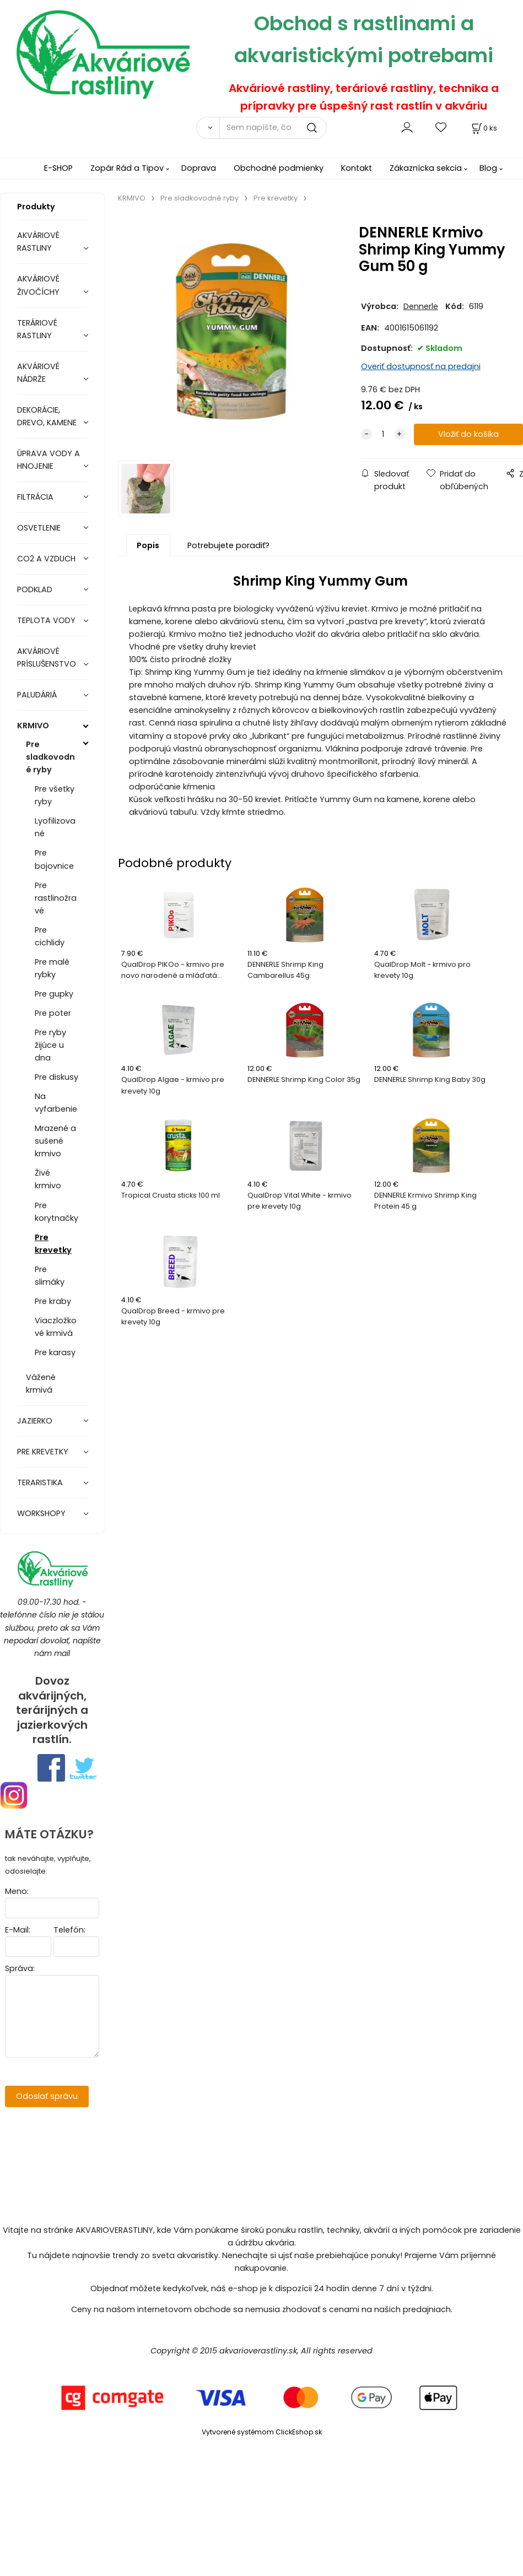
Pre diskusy (56, 1077)
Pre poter (53, 1013)
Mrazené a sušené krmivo (55, 1141)
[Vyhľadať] (207, 128)
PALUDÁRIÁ (37, 694)
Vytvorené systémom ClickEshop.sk (262, 2432)
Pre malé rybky (52, 968)
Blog (488, 168)
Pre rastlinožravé (56, 898)
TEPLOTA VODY (46, 620)
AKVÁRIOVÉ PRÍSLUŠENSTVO (46, 657)
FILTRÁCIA (35, 496)
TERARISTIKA (40, 1482)
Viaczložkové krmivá (56, 1327)
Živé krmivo (48, 1179)
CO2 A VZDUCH (46, 558)
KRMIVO (33, 725)
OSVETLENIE (39, 527)
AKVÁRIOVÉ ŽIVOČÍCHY (38, 285)
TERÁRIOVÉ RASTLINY (37, 329)
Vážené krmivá (41, 1383)
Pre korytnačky (56, 1212)
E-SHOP (58, 168)
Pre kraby (53, 1301)
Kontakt (356, 168)
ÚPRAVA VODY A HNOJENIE (48, 460)
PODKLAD (34, 589)
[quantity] (383, 434)
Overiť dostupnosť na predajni (421, 366)
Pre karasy (55, 1352)
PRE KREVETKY (42, 1451)
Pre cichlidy (49, 936)
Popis (148, 545)
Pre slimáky (49, 1275)
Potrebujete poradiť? (228, 545)
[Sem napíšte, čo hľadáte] (273, 128)
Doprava (198, 168)
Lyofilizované (55, 827)
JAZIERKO (34, 1420)
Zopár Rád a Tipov (127, 168)
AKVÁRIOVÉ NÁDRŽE (38, 373)
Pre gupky (54, 993)
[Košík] (483, 128)
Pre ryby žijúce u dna (50, 1045)
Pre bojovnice (54, 859)
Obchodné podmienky (278, 168)
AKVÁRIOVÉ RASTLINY (38, 241)
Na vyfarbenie (56, 1102)
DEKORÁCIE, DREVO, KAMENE (47, 416)
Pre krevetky (53, 1243)
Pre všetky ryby (54, 795)
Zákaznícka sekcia (426, 168)
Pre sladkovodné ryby (50, 757)
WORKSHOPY (41, 1513)
